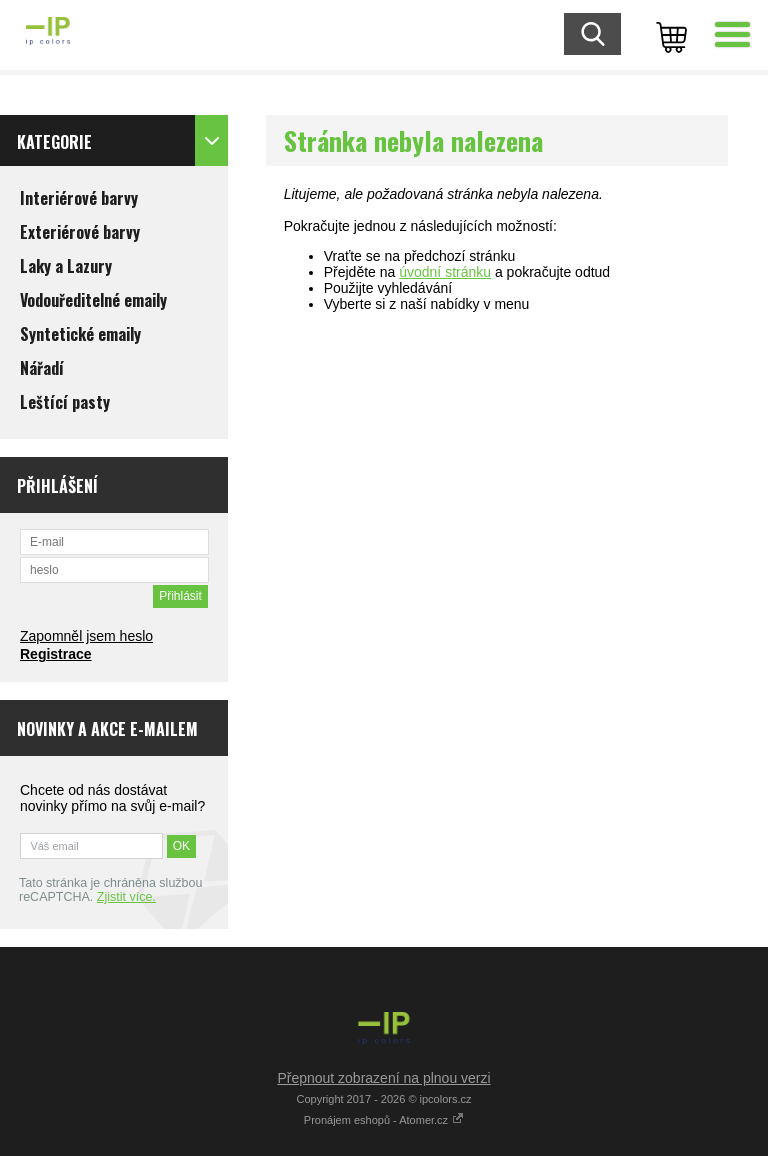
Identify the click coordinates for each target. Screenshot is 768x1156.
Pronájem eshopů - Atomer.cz (384, 1120)
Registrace (56, 654)
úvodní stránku (445, 272)
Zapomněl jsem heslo (86, 636)
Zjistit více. (126, 897)
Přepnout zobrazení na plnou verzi (383, 1078)
